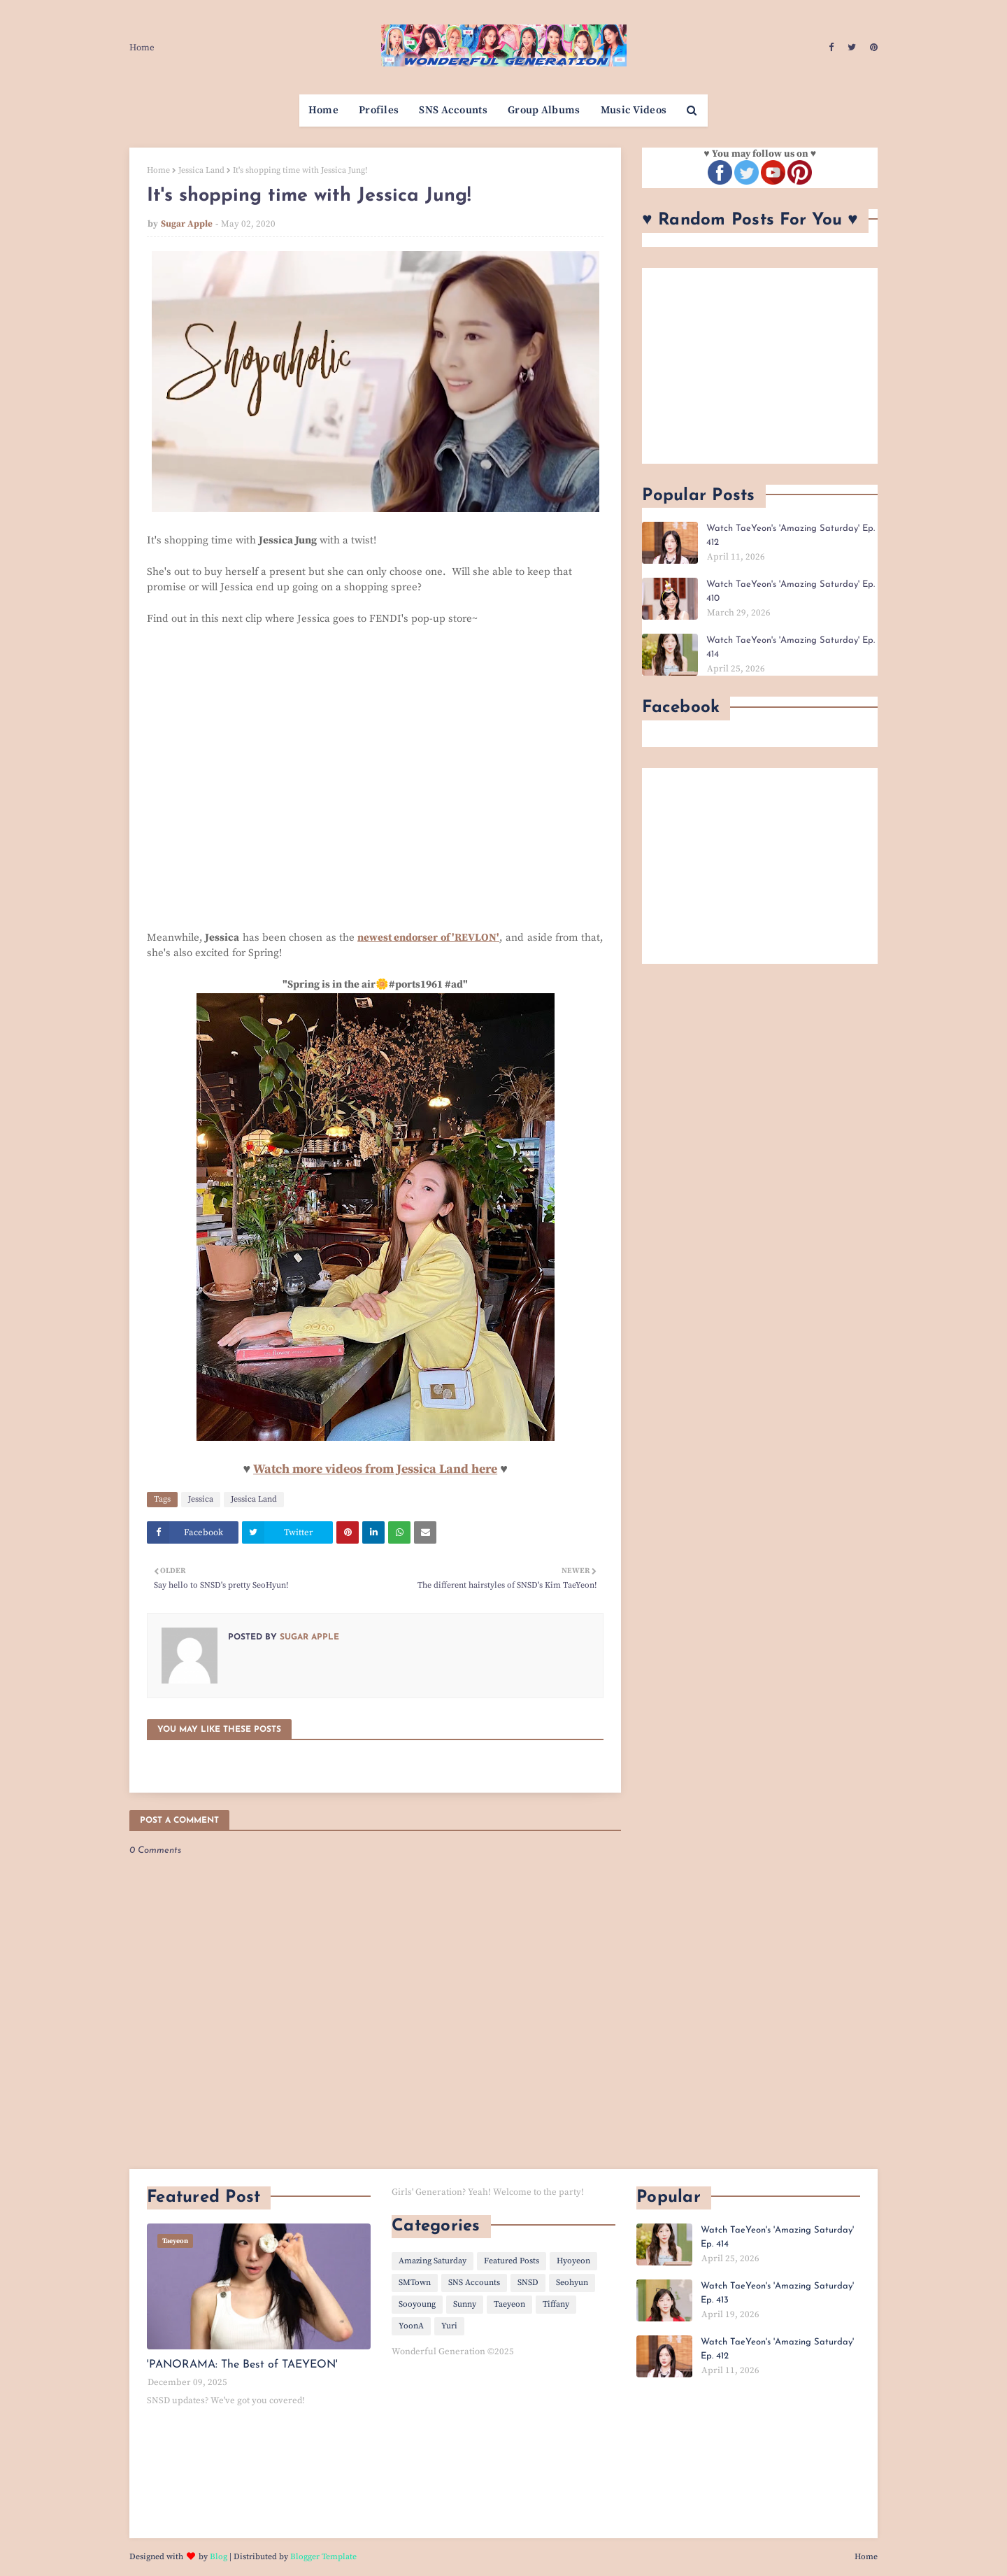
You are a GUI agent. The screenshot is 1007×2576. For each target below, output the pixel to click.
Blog (218, 2557)
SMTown (415, 2282)
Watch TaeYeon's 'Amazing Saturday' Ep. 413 (777, 2293)
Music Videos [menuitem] (634, 110)
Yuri (449, 2326)
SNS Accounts (474, 2282)
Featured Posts (511, 2261)
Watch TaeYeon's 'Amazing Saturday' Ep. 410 (790, 591)
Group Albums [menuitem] (544, 110)
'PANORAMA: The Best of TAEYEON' (242, 2364)
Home (142, 47)
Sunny (464, 2304)
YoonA (411, 2326)
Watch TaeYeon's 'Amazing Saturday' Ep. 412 (790, 535)
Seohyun (572, 2282)
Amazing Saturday (432, 2261)
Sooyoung (417, 2304)
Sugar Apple (187, 223)
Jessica (200, 1499)
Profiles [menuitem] (379, 110)
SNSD (527, 2282)
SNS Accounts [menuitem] (453, 110)
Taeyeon (509, 2304)
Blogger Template (323, 2557)
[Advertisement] (760, 366)
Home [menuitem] (323, 110)
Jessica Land (201, 170)
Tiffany (556, 2304)
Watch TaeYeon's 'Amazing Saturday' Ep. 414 (790, 647)
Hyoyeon (573, 2261)
